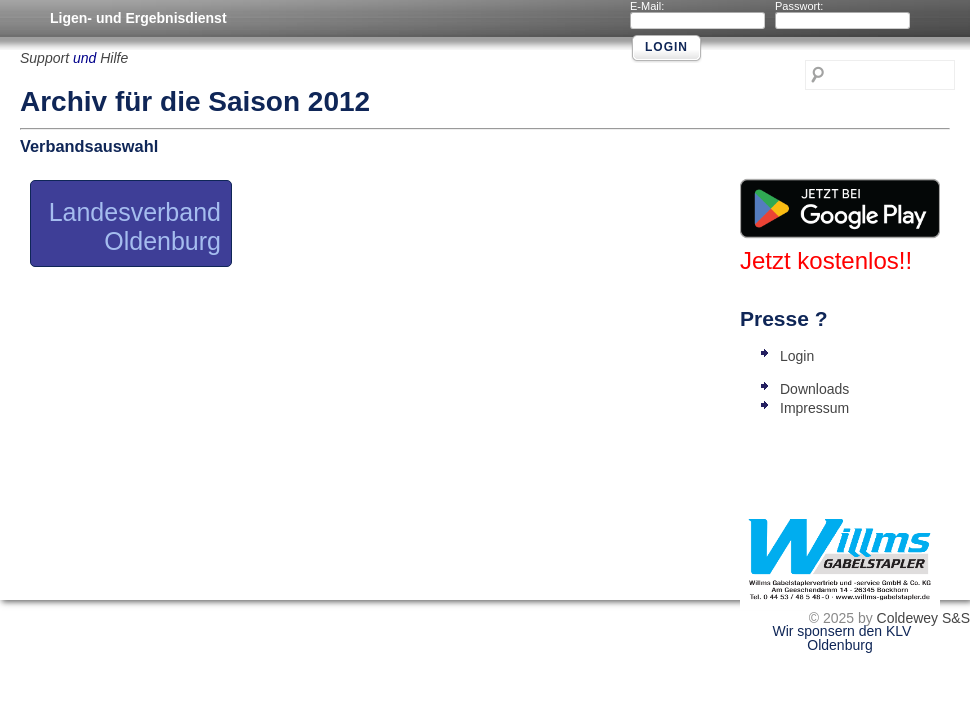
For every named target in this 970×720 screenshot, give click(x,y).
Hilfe (114, 58)
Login (797, 356)
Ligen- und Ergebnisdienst (138, 18)
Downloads (814, 389)
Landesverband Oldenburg (135, 226)
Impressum (814, 408)
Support (44, 58)
